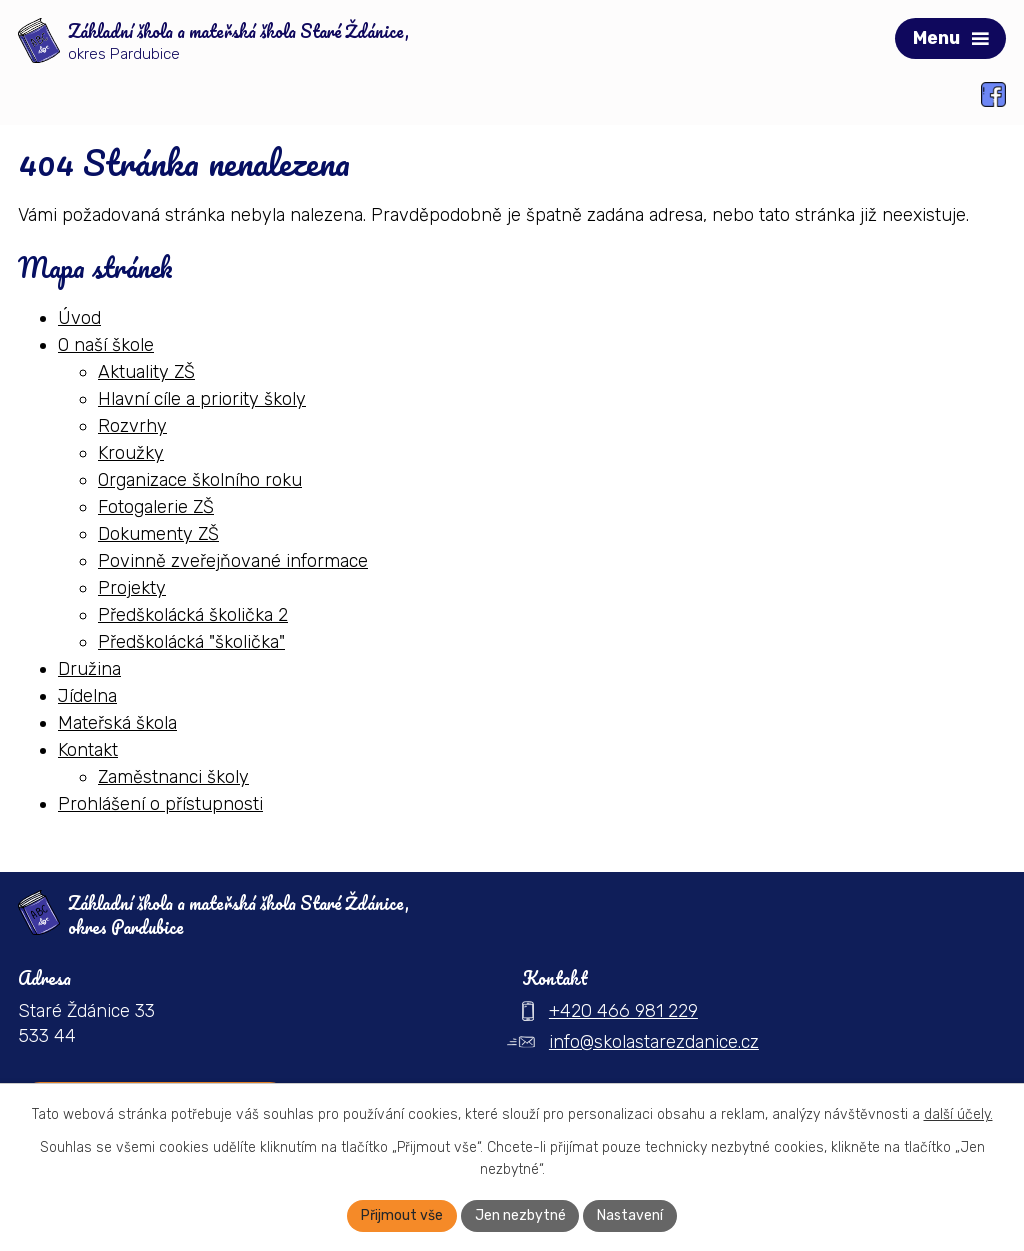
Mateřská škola (117, 722)
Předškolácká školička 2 (193, 614)
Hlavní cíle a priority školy (202, 398)
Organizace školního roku (200, 479)
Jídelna (87, 695)
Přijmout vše (402, 1215)
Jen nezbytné (520, 1215)
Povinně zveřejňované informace (233, 560)
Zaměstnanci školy (173, 776)
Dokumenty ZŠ (158, 533)
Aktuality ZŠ (146, 371)
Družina (89, 668)
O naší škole (106, 344)
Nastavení (631, 1215)
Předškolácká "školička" (191, 641)
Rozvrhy (132, 425)
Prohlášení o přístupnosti (160, 803)
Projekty (132, 587)
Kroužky (131, 452)
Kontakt (88, 749)
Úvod (79, 317)
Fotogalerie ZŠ (156, 506)
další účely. (958, 1114)
